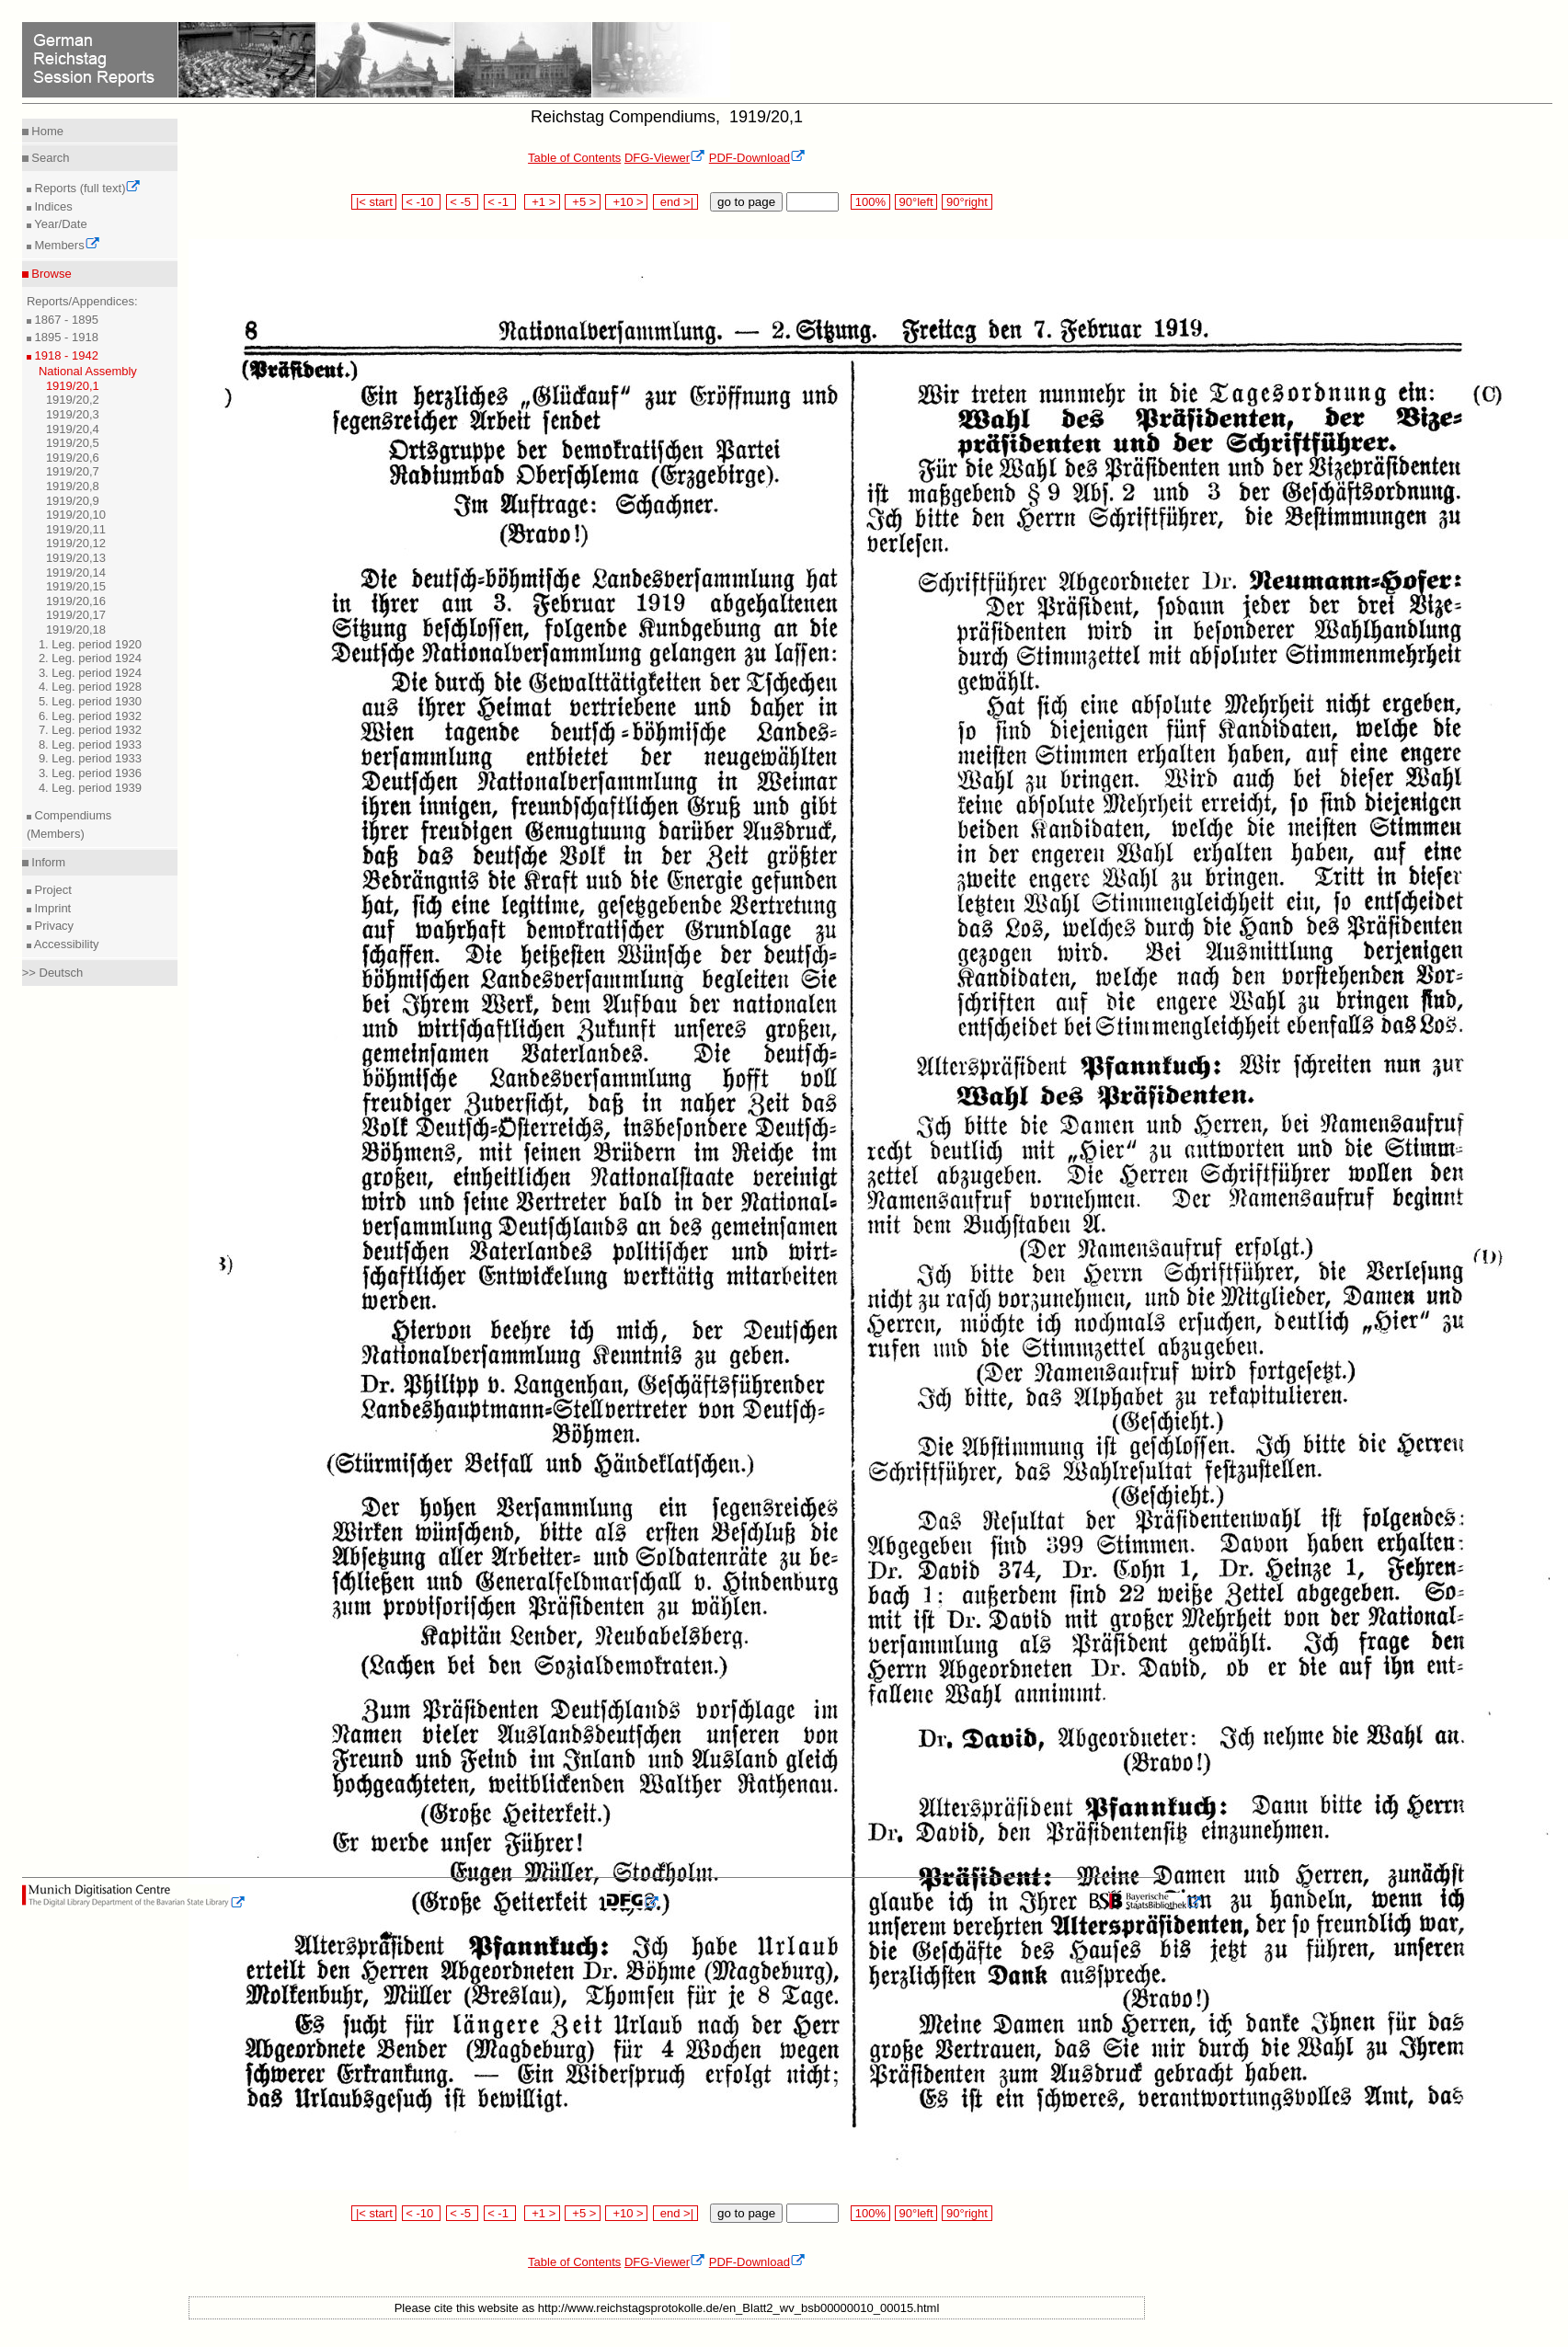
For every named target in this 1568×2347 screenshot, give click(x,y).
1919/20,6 (72, 457)
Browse (50, 273)
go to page (746, 202)
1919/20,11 (76, 529)
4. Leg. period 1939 (90, 788)
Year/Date (59, 224)
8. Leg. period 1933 (90, 744)
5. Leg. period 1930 (90, 701)
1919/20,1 (72, 386)
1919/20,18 (76, 629)
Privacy (52, 926)
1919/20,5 (72, 443)
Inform (47, 862)
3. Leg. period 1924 (90, 673)
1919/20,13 (76, 558)
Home (46, 131)
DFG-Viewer (664, 158)
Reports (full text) (86, 188)
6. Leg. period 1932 (90, 716)
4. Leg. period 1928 (90, 686)
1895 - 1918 (64, 337)
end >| (675, 202)
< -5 (462, 202)
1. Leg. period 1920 (90, 644)
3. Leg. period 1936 (90, 773)
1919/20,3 (72, 414)
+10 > (626, 202)
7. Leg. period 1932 (90, 730)
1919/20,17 (76, 615)
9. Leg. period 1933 (90, 758)
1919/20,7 (72, 471)
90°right (966, 202)
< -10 (422, 202)
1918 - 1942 (64, 355)
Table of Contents (574, 158)
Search (49, 158)
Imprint (51, 908)
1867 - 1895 (64, 319)
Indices (52, 206)
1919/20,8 (72, 486)
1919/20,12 (76, 543)
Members (65, 245)
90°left (916, 202)
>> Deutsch (53, 972)
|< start (373, 202)
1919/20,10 (76, 514)
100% (870, 202)
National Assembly (88, 371)
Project (51, 890)
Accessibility (65, 944)
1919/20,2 (72, 399)
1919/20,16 (76, 601)
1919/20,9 (72, 501)
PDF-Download (757, 158)
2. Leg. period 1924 (90, 658)
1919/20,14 (76, 572)
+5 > (583, 202)
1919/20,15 (76, 586)
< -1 (500, 202)
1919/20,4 (72, 429)
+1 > (542, 202)
